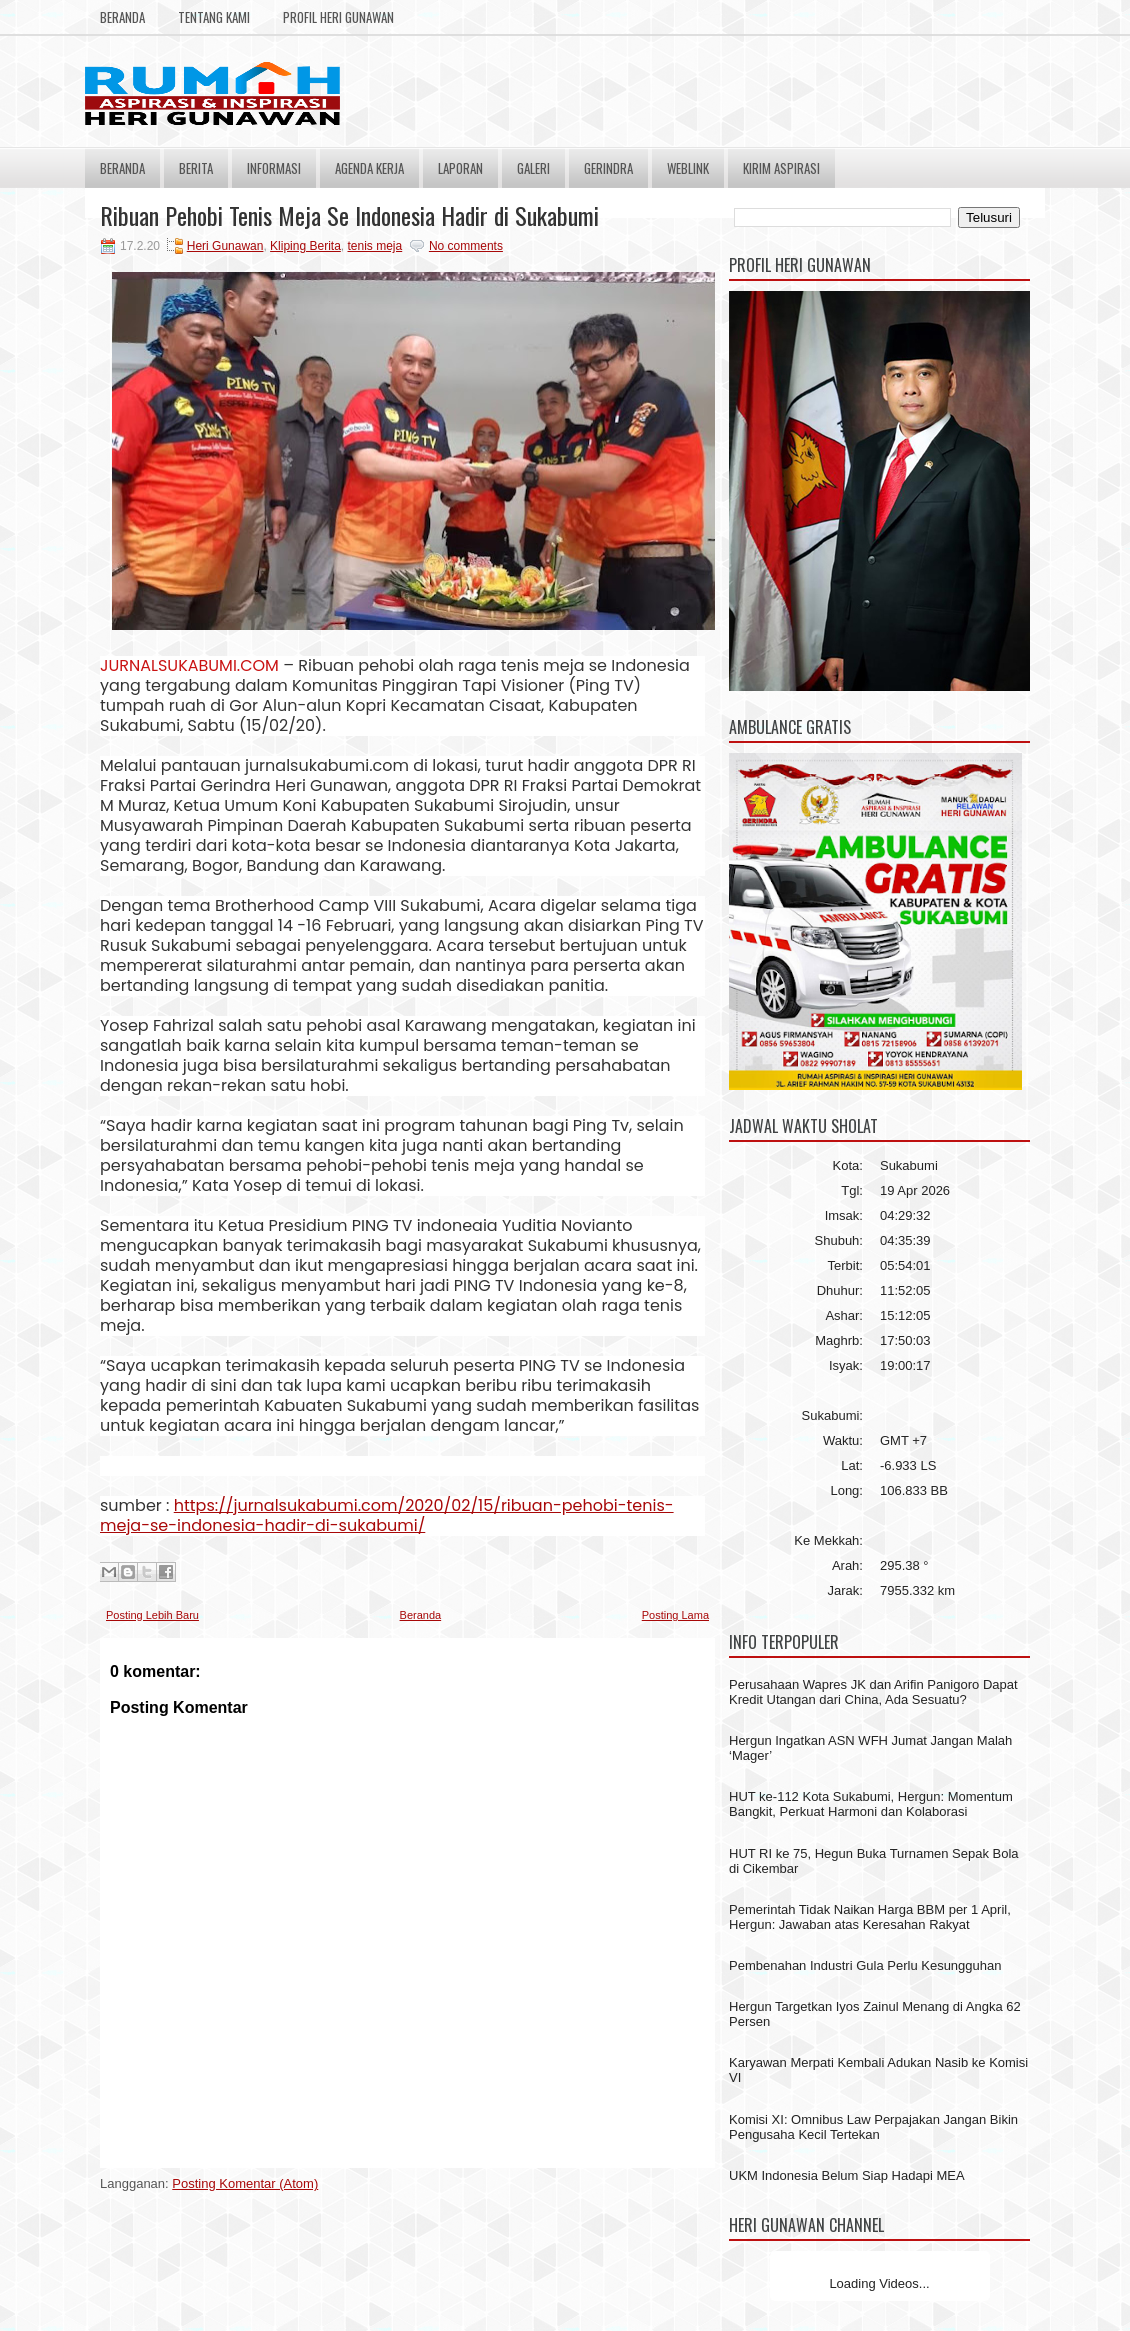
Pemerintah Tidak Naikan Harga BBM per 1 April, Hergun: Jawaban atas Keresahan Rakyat (870, 1917)
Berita (196, 168)
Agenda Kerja (369, 168)
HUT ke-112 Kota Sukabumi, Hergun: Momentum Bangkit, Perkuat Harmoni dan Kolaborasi (871, 1804)
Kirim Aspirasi (781, 168)
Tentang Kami (214, 17)
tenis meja (375, 246)
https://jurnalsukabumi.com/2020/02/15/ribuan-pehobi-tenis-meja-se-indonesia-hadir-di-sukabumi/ (387, 1515)
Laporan (460, 168)
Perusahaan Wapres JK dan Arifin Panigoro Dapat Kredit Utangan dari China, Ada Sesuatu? (873, 1692)
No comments (466, 246)
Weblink (688, 168)
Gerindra (608, 168)
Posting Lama (675, 1615)
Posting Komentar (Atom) (245, 2183)
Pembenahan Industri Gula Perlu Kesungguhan (865, 1965)
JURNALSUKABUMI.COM (189, 665)
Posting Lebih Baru (152, 1615)
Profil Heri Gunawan (338, 17)
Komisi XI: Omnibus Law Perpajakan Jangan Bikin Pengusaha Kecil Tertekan (873, 2127)
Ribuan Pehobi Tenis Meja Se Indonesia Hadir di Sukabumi (349, 215)
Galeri (533, 168)
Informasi (274, 168)
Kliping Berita (305, 246)
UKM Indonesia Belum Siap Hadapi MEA (847, 2175)
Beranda (122, 17)
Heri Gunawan (225, 246)
